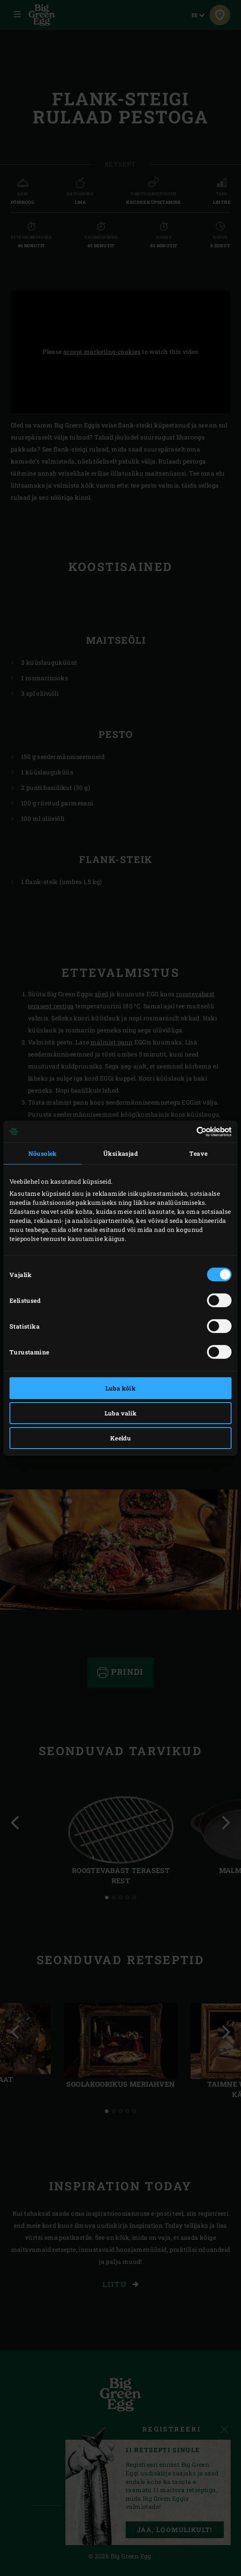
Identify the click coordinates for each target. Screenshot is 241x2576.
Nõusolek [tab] (42, 1153)
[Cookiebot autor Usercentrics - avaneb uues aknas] (194, 1132)
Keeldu (120, 1438)
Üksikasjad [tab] (120, 1153)
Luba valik (121, 1413)
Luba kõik (120, 1388)
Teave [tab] (198, 1153)
